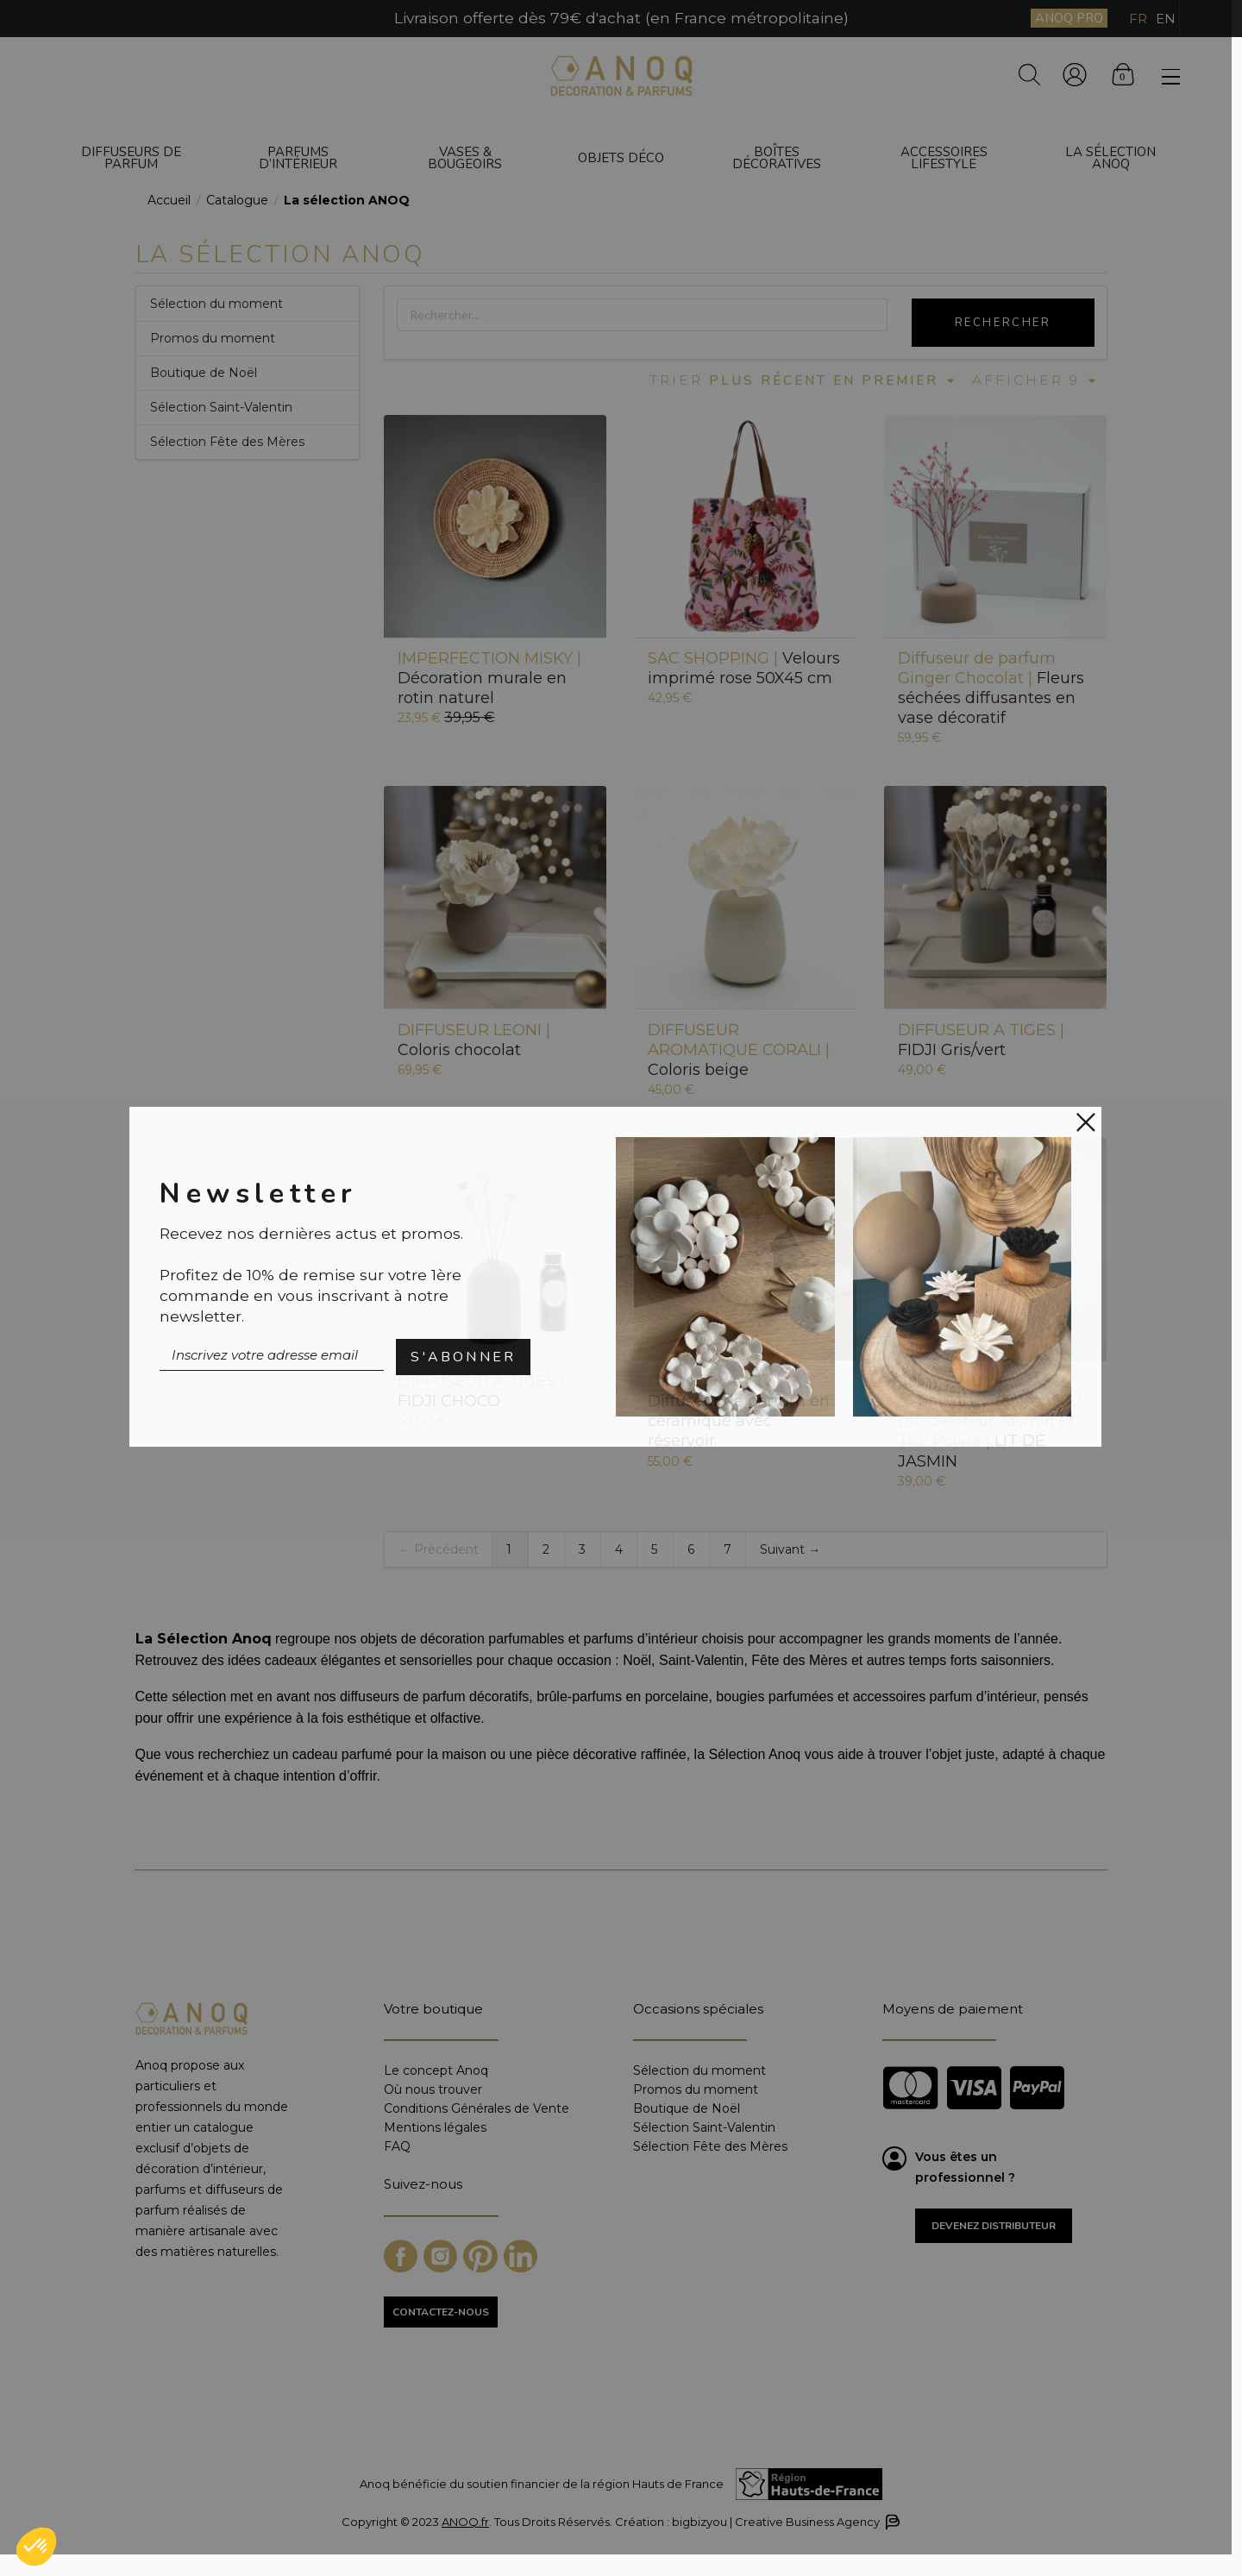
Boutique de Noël (203, 372)
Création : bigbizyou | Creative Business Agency (756, 2522)
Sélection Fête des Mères (227, 441)
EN (1166, 18)
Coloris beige (739, 1050)
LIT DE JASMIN (990, 1421)
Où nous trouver (433, 2089)
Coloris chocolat (474, 1040)
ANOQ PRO (1069, 18)
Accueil (169, 200)
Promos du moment (212, 338)
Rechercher (1003, 322)
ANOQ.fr (465, 2522)
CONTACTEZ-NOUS (440, 2312)
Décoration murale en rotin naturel (489, 678)
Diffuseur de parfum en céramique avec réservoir (739, 1411)
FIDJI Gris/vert (981, 1040)
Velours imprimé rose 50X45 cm (744, 668)
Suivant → (790, 1549)
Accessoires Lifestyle (944, 158)
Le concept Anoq (436, 2071)
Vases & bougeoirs (465, 158)
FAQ (397, 2146)
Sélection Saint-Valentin (221, 407)
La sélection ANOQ (1110, 158)
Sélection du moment (216, 303)
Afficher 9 (1035, 380)
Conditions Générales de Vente (476, 2108)
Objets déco (621, 157)
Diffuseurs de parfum (131, 158)
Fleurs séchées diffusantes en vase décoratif (991, 688)
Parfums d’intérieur (298, 158)
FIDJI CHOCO (481, 1391)
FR (1138, 18)
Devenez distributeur (994, 2226)
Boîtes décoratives (776, 158)
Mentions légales (435, 2127)
